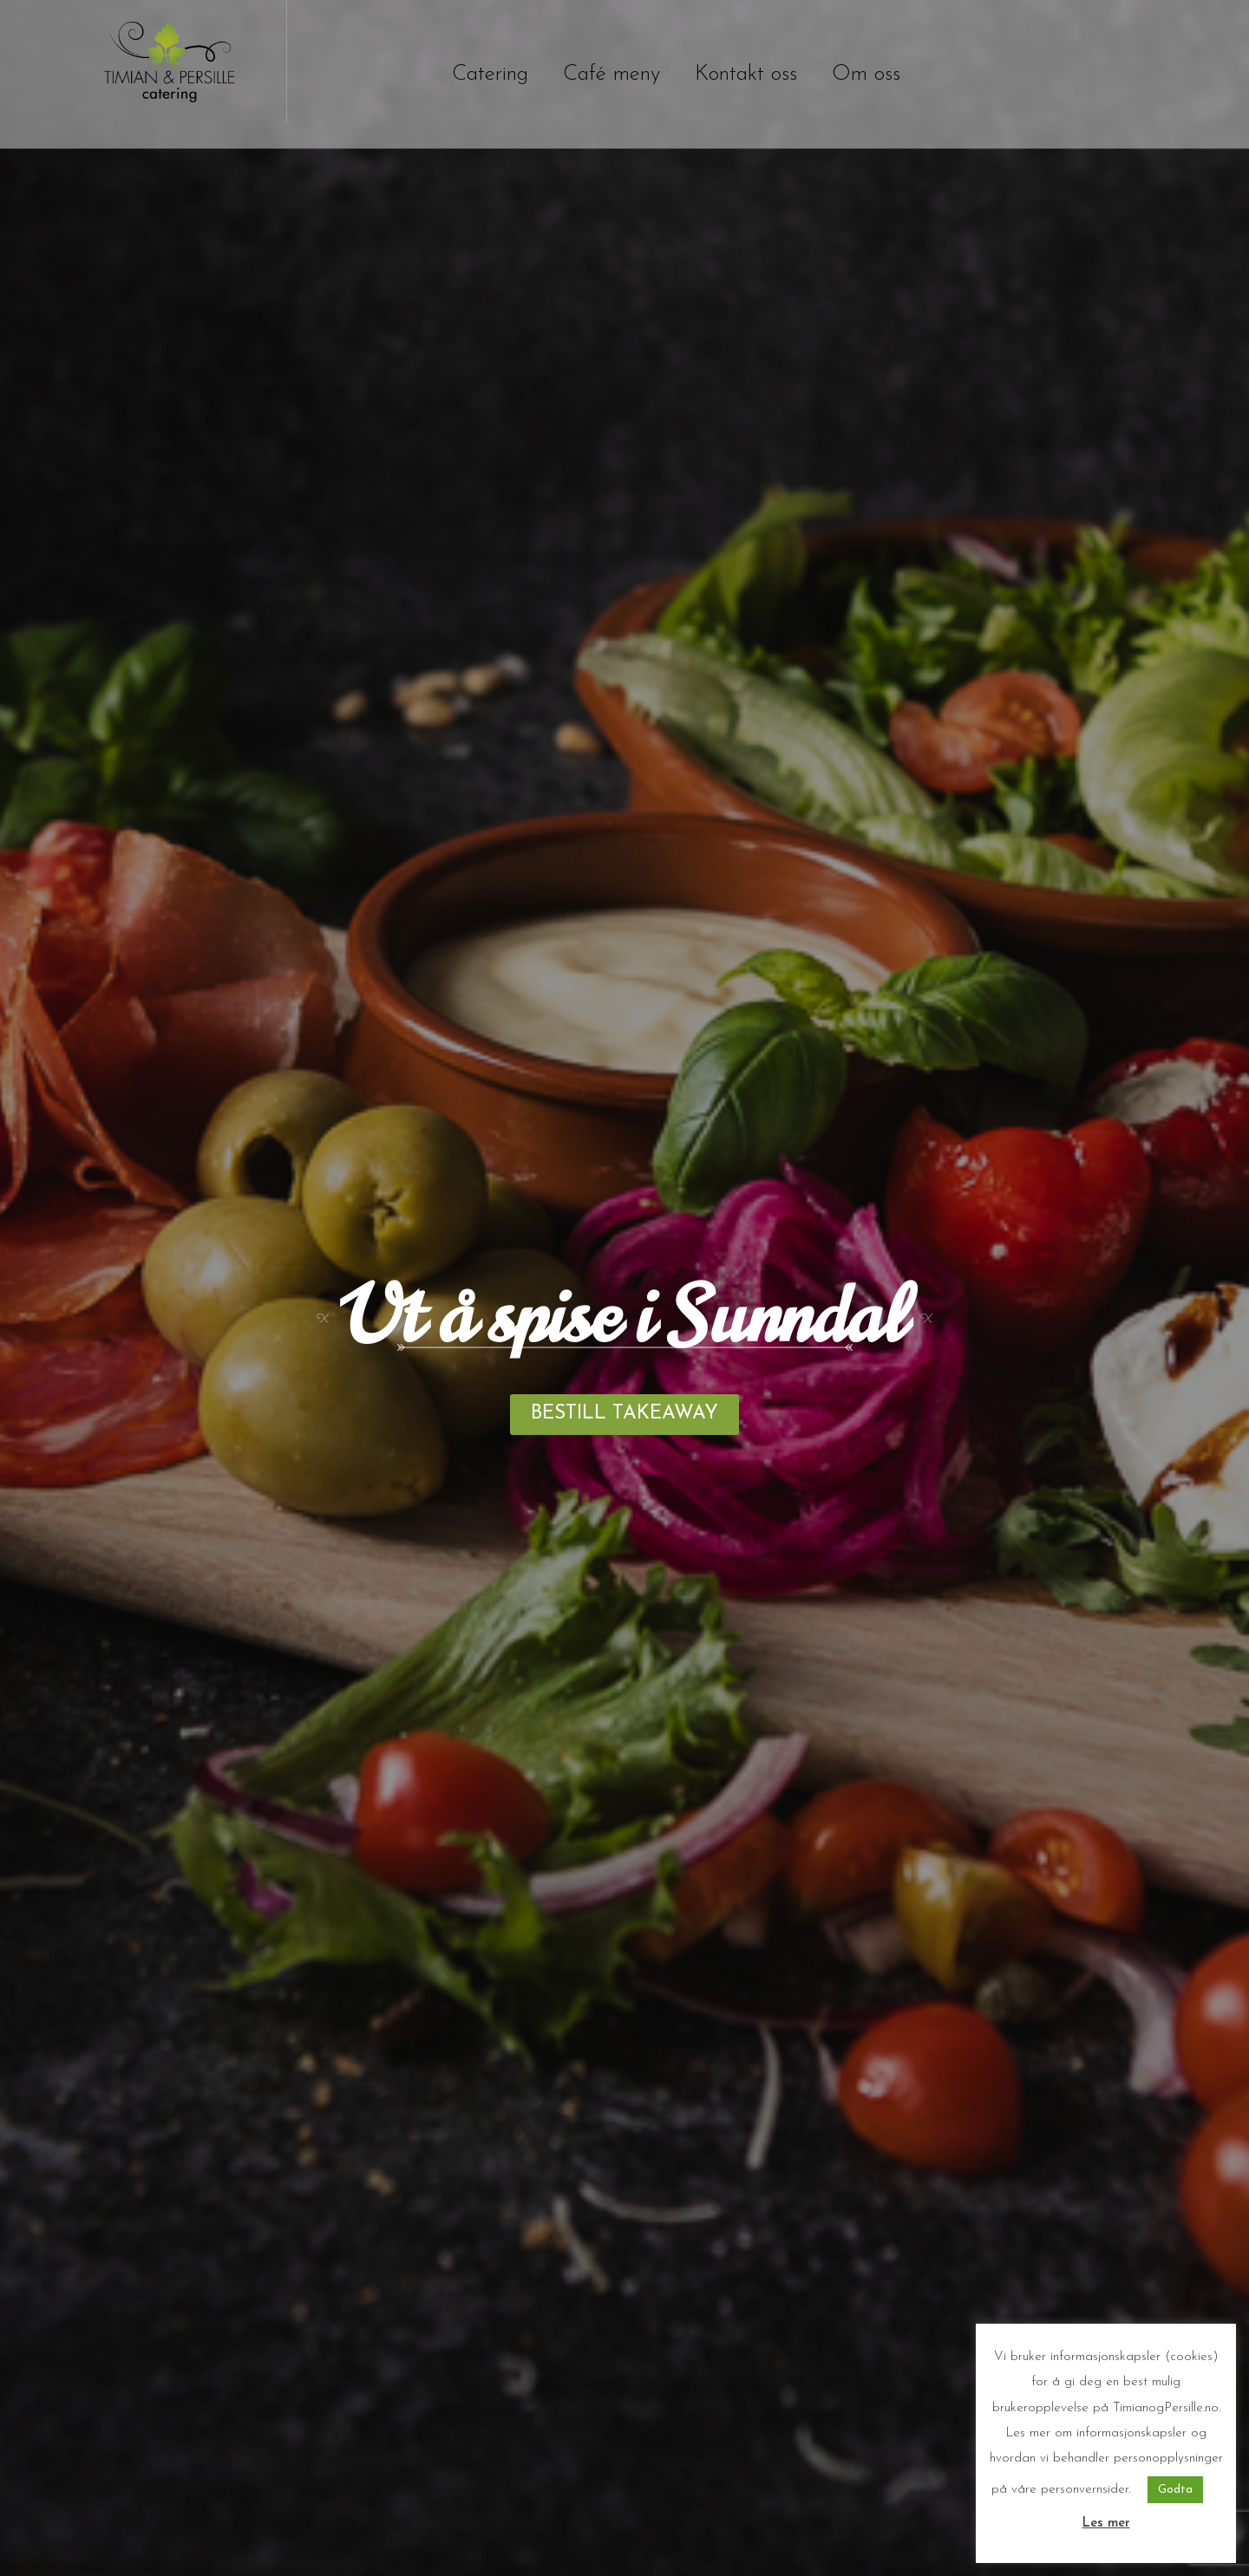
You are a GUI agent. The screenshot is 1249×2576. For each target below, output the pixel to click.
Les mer (1106, 2523)
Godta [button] (1175, 2489)
